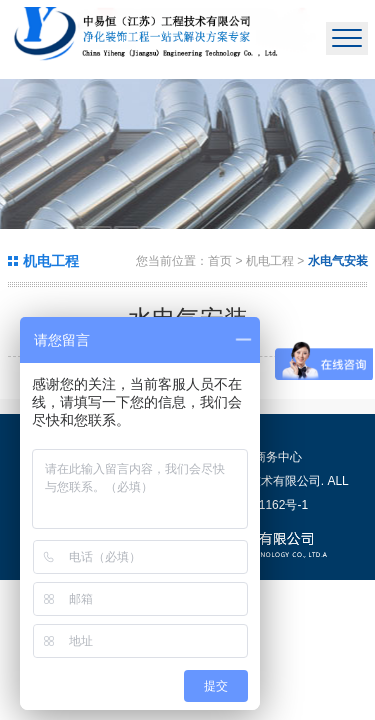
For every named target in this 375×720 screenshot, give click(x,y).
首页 (220, 261)
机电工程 (271, 261)
